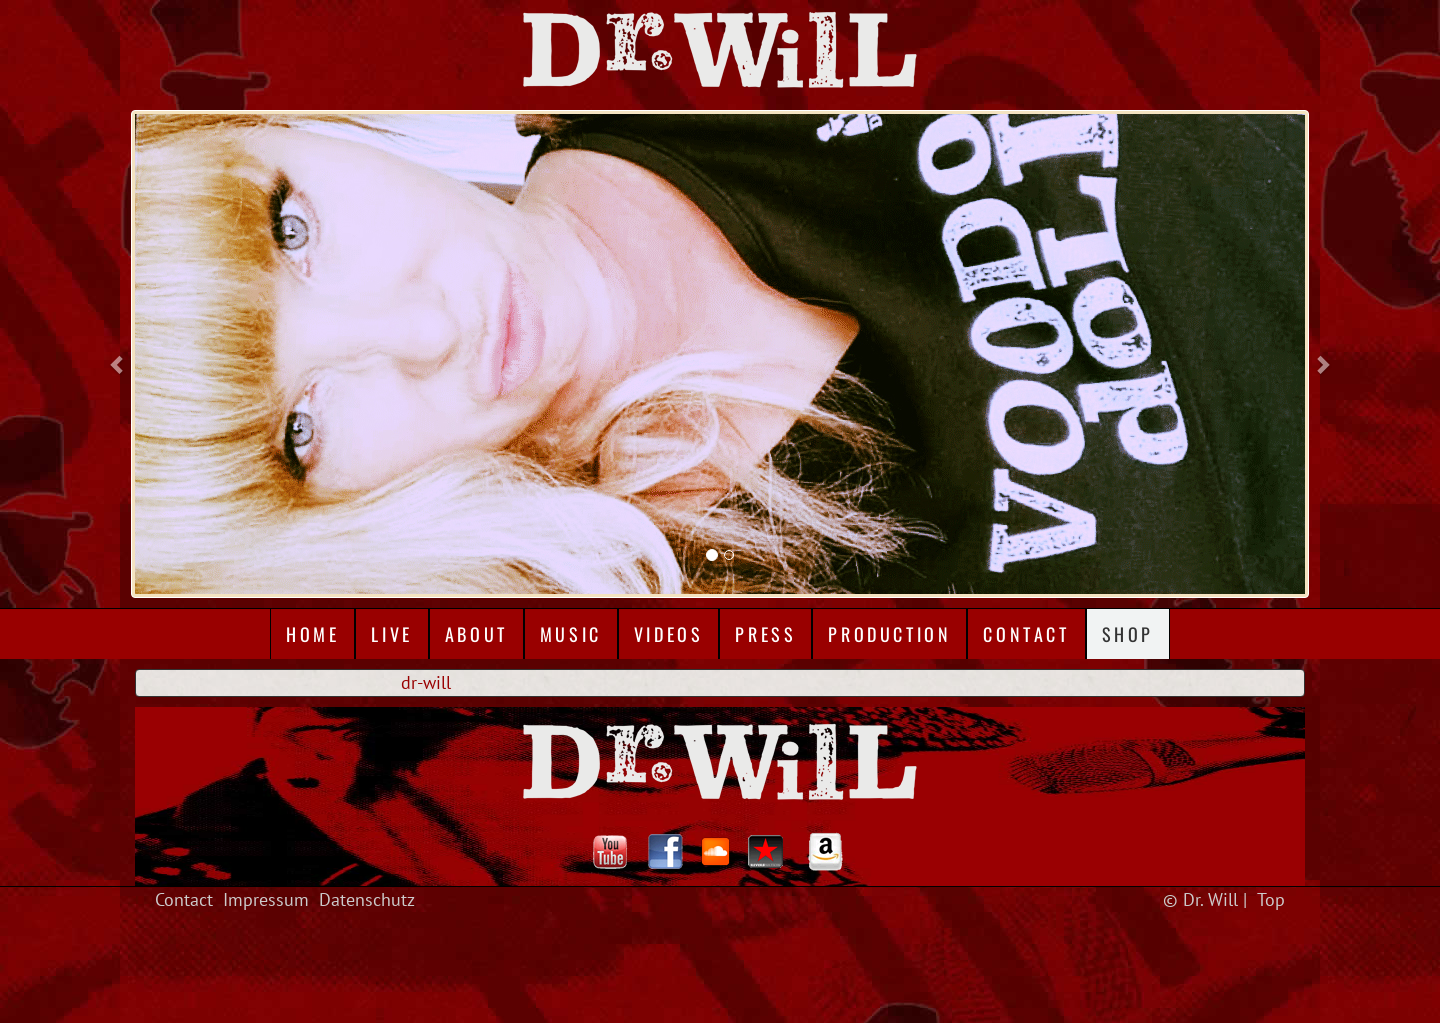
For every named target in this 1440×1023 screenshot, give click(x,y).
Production (889, 634)
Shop (1128, 634)
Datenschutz (367, 899)
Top (1271, 899)
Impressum (266, 899)
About (476, 634)
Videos (669, 634)
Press (765, 634)
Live (391, 634)
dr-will (426, 682)
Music (571, 634)
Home (312, 634)
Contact (1026, 634)
